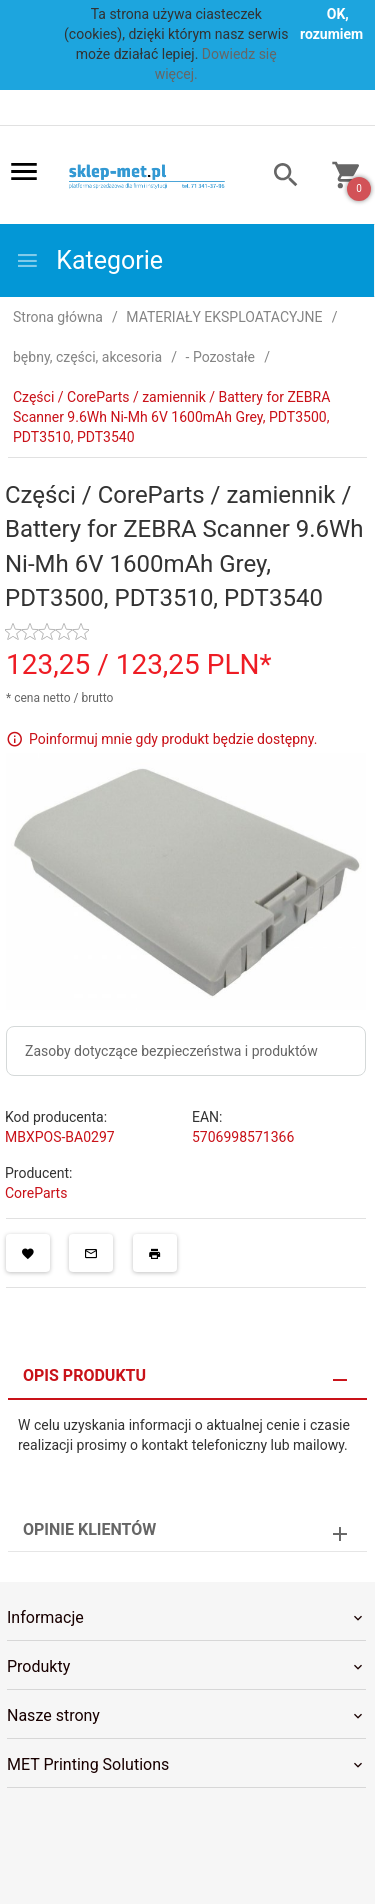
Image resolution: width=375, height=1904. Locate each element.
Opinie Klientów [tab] (89, 1529)
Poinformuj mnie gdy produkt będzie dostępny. (173, 739)
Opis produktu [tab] (84, 1375)
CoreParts (36, 1193)
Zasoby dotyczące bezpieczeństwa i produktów (171, 1051)
